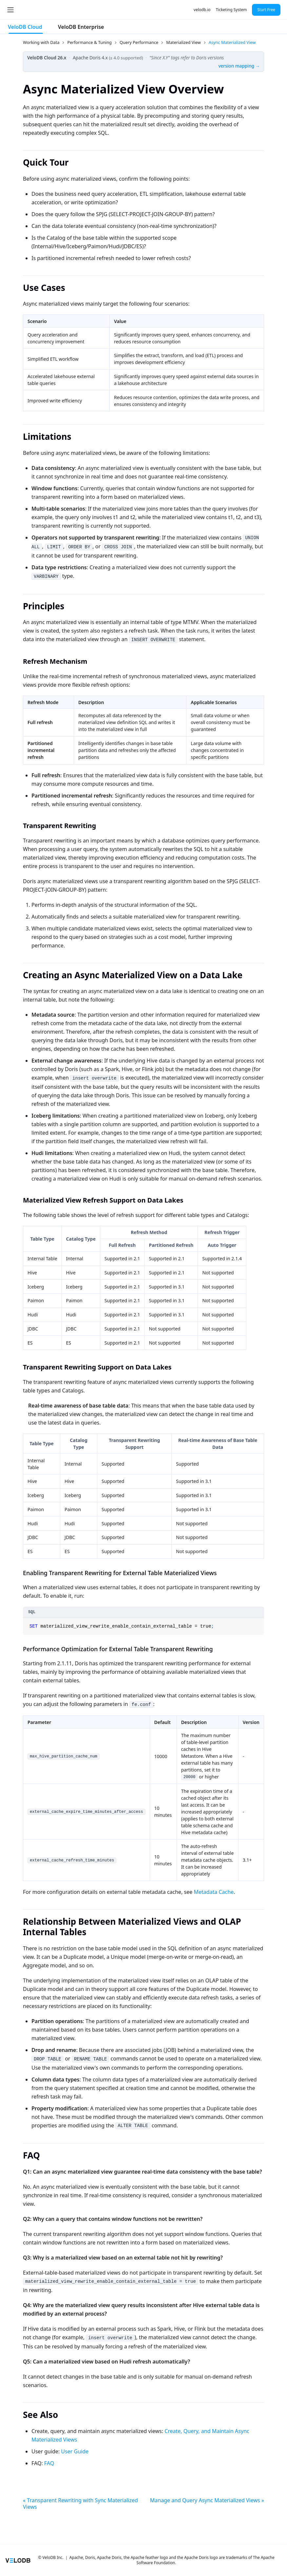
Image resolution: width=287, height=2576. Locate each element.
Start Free (266, 9)
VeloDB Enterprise (81, 26)
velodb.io (202, 9)
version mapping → (239, 66)
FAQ (49, 2463)
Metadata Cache (214, 1892)
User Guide (74, 2451)
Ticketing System (231, 9)
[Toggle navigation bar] (10, 10)
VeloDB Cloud (25, 26)
